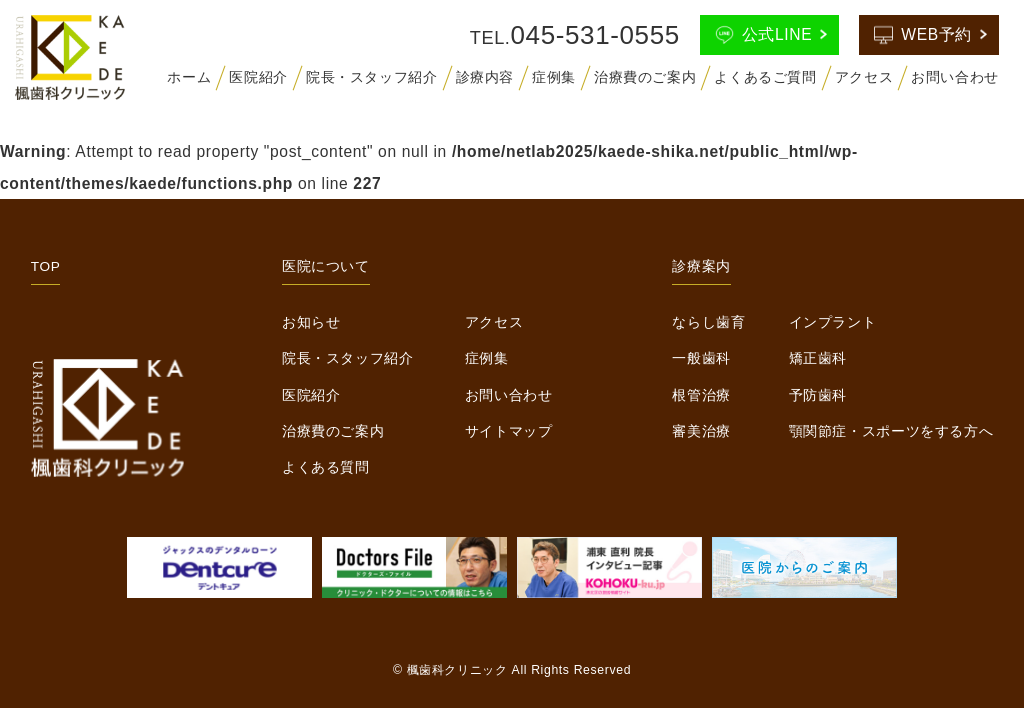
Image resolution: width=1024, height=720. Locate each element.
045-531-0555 (595, 35)
